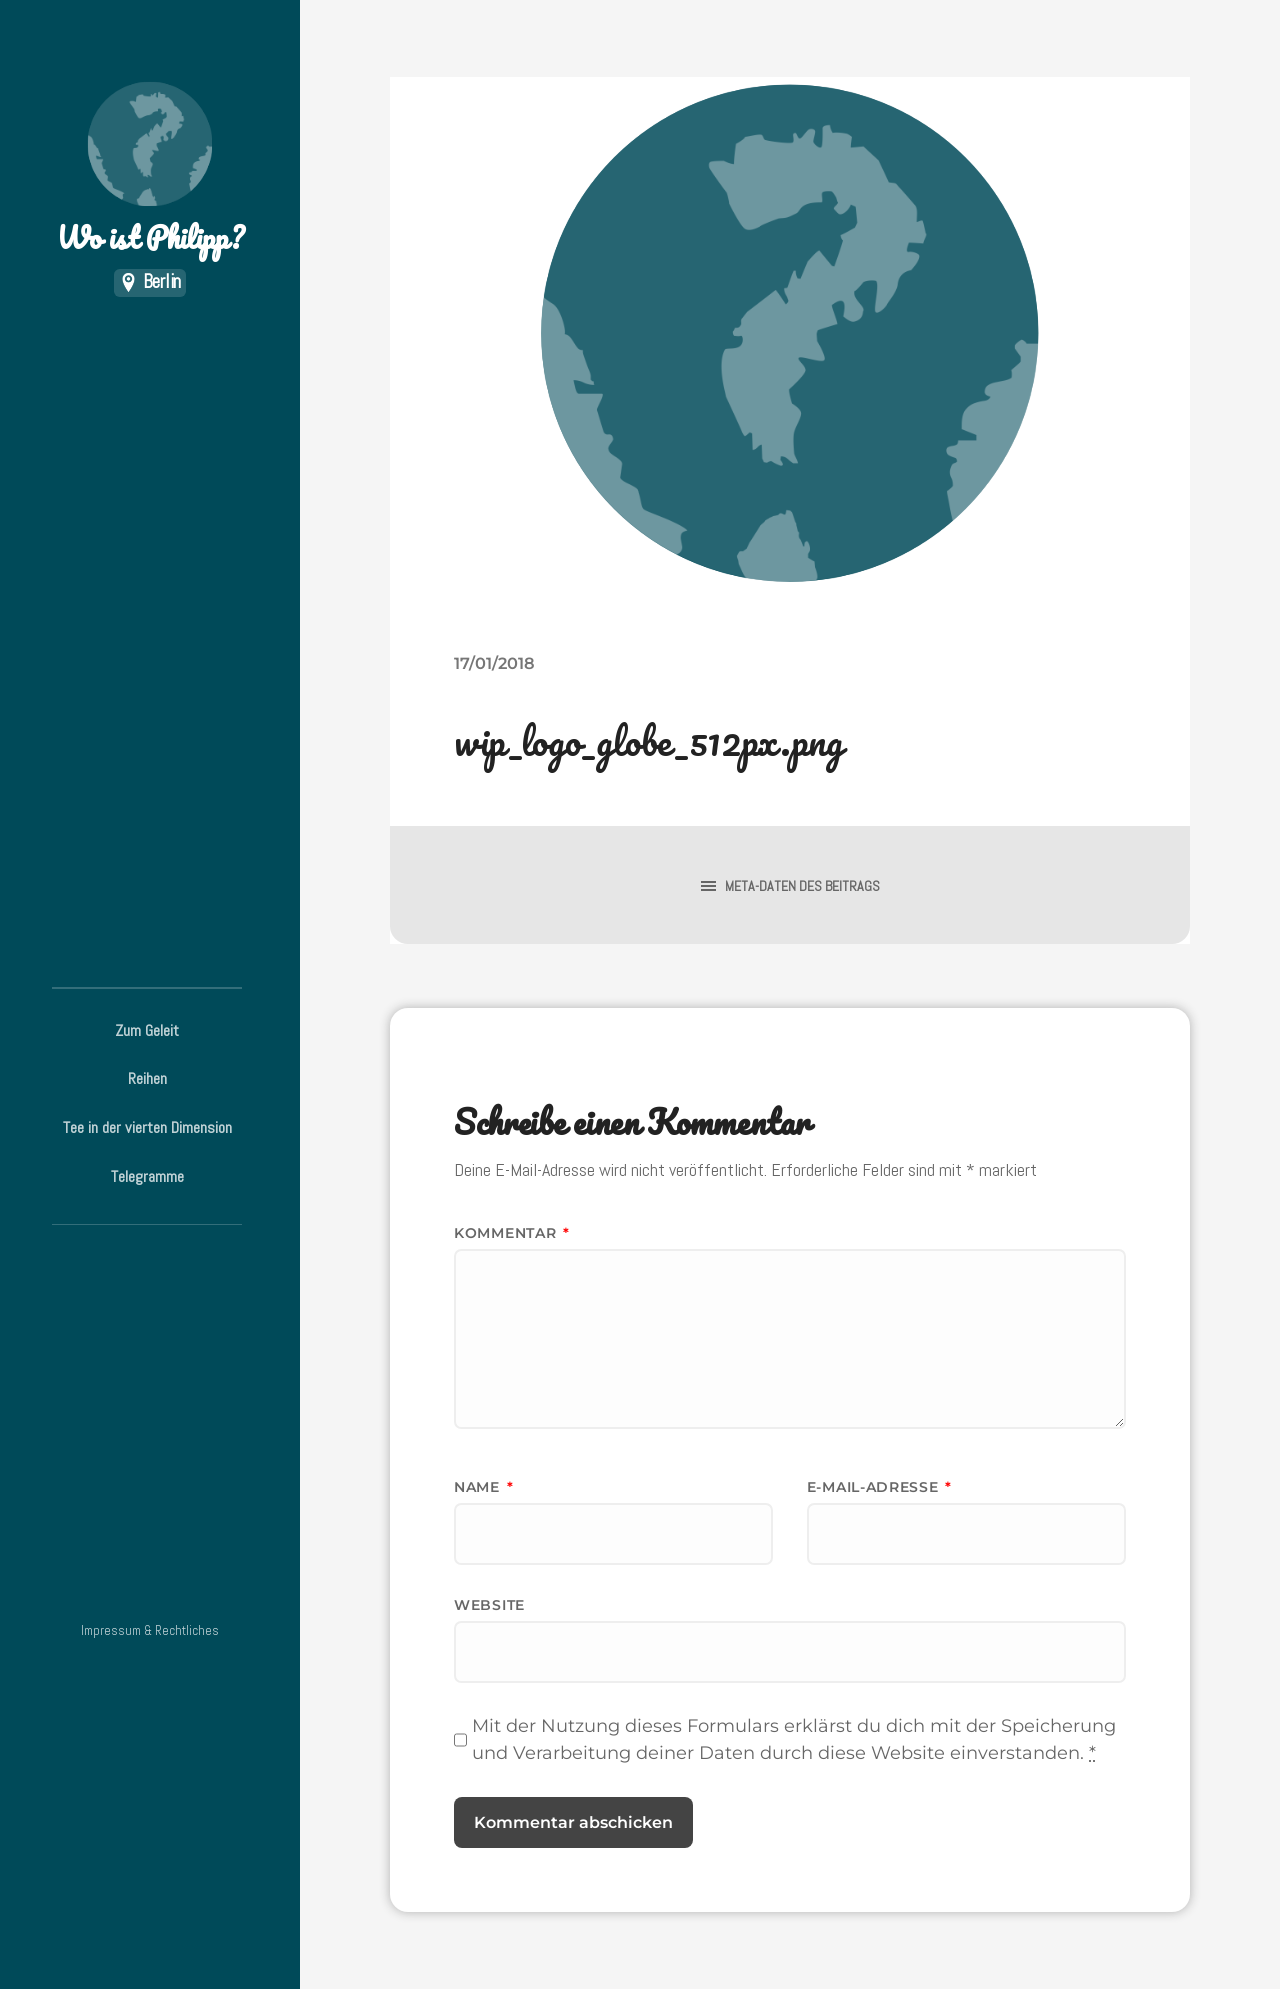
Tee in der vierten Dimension (147, 1127)
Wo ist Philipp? (150, 170)
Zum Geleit (147, 1030)
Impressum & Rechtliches (150, 1630)
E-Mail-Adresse (879, 1487)
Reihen (147, 1078)
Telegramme (147, 1176)
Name (483, 1487)
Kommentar (512, 1233)
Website (489, 1605)
